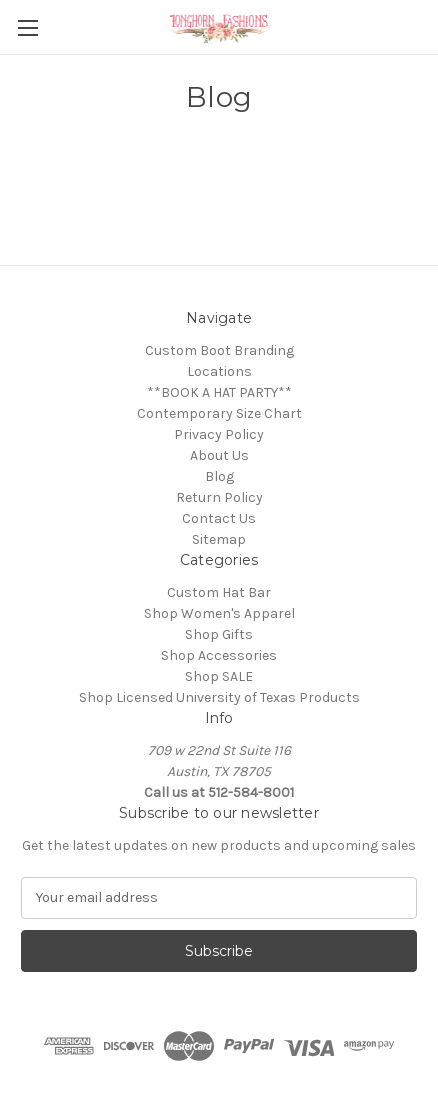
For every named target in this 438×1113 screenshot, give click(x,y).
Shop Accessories (219, 655)
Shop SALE (219, 676)
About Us (219, 455)
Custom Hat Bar (219, 592)
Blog (219, 476)
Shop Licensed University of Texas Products (219, 697)
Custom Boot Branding (219, 350)
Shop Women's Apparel (219, 613)
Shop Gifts (219, 634)
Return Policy (219, 497)
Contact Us (219, 518)
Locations (219, 371)
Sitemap (219, 539)
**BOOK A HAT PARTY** (219, 392)
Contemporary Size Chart (219, 413)
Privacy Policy (219, 434)
